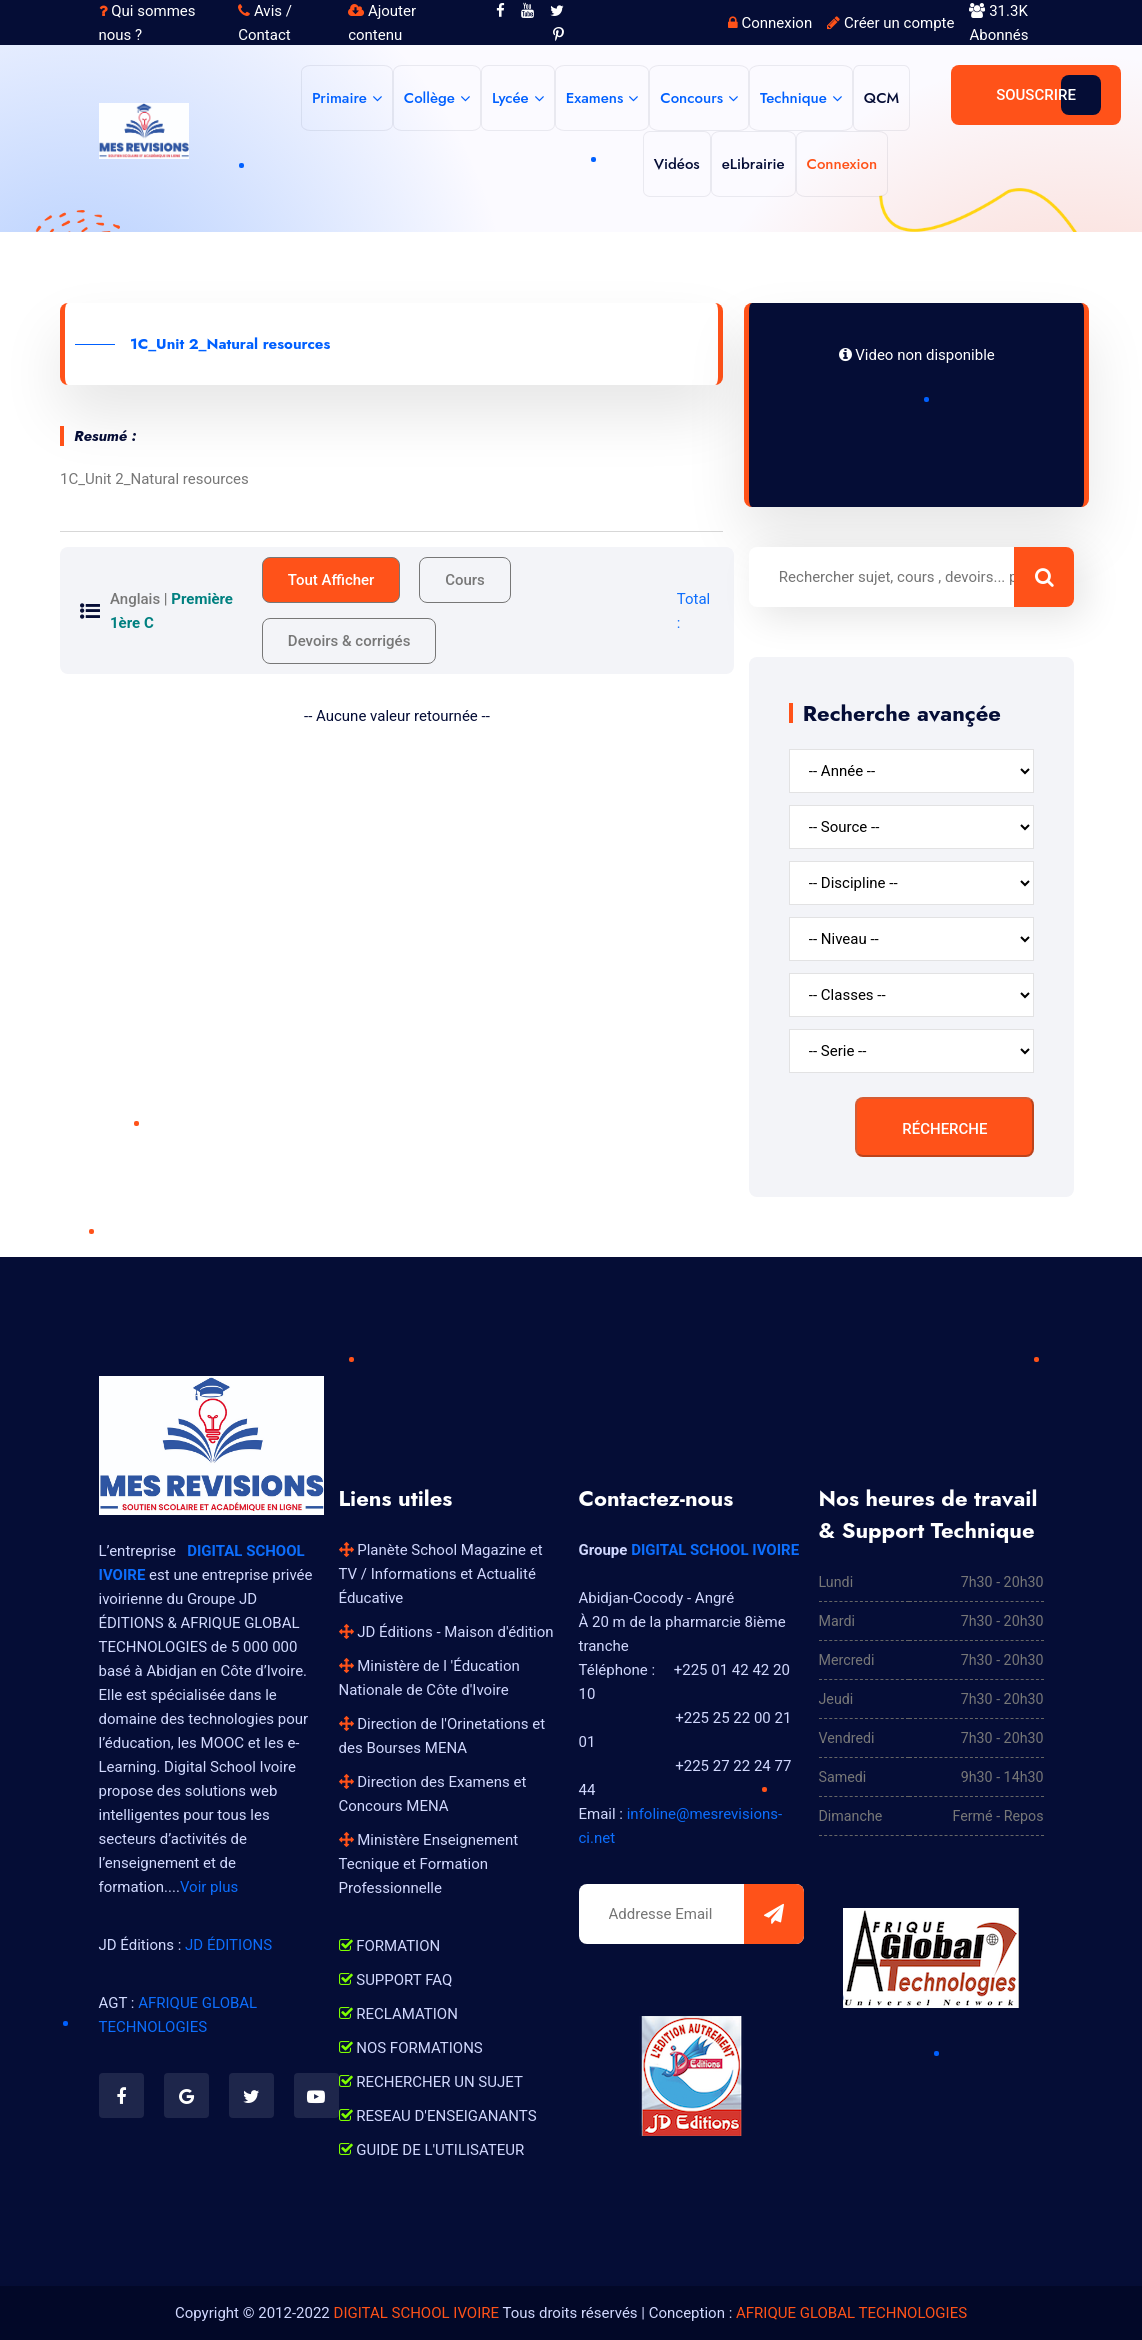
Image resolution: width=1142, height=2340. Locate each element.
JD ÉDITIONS (228, 1945)
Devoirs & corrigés (349, 641)
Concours (691, 98)
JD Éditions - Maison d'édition (446, 1632)
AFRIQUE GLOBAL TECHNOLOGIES (851, 2313)
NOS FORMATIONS (411, 2048)
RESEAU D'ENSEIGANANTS (438, 2116)
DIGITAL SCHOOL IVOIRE (715, 1550)
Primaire (339, 98)
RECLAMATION (398, 2014)
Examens (595, 98)
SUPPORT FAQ (396, 1980)
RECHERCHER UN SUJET (431, 2082)
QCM (881, 98)
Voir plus (209, 1887)
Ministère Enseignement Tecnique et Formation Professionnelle (429, 1864)
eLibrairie (753, 164)
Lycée (510, 98)
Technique (793, 98)
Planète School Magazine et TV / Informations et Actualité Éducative (441, 1574)
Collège (429, 98)
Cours (465, 580)
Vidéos (677, 164)
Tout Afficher (331, 580)
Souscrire (1036, 95)
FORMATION (390, 1946)
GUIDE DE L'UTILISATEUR (432, 2150)
